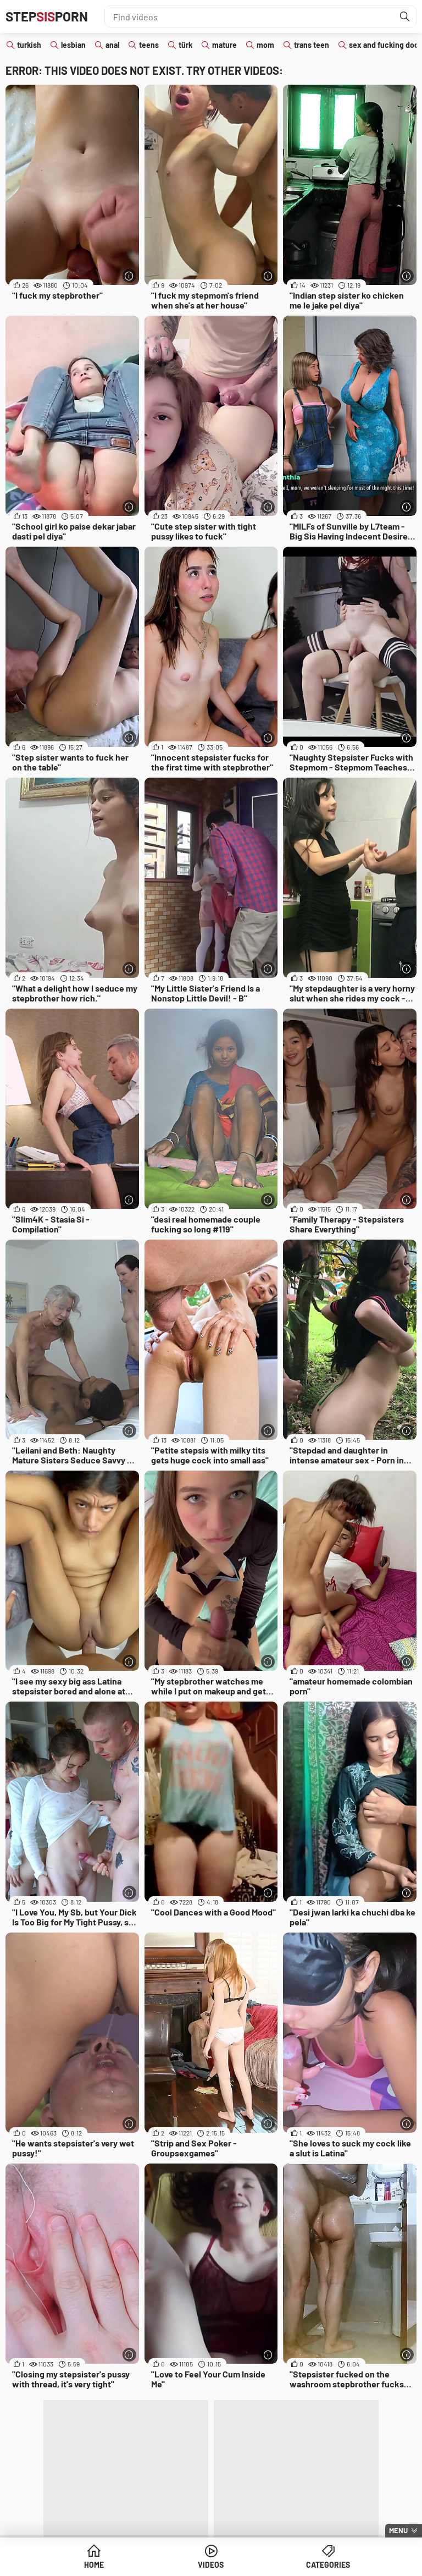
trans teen (311, 44)
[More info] (129, 276)
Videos (211, 2564)
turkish (29, 44)
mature (224, 44)
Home (94, 2564)
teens (149, 44)
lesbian (73, 44)
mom (265, 44)
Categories (328, 2564)
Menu (398, 2530)
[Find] (405, 16)
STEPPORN (46, 16)
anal (112, 44)
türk (185, 44)
